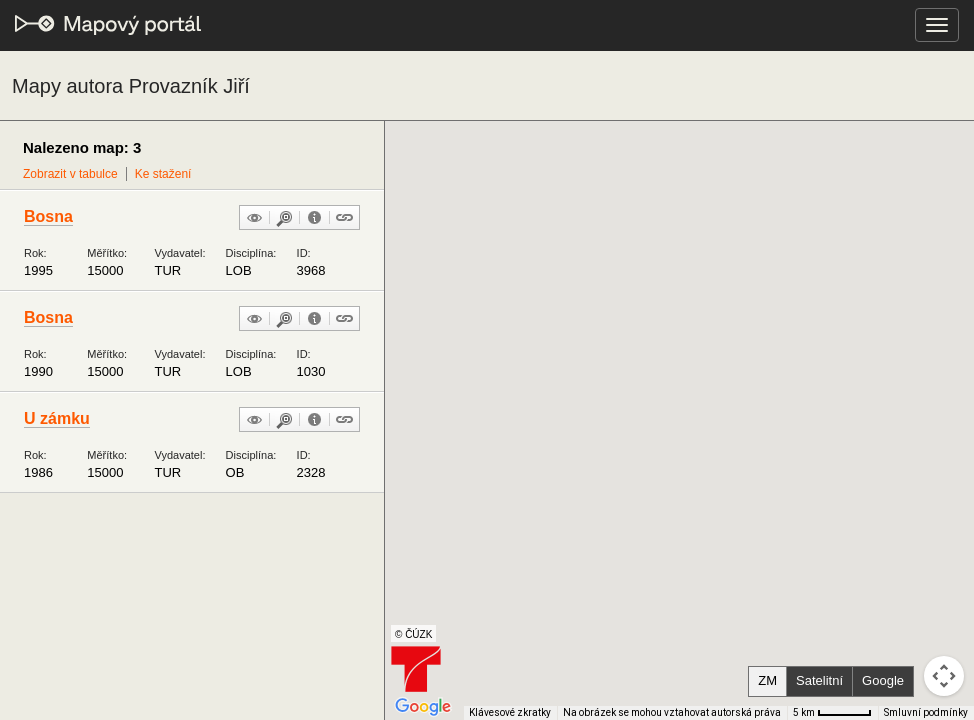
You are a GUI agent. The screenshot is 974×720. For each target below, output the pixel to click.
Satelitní (819, 680)
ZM (767, 680)
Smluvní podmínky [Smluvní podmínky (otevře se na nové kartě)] (926, 712)
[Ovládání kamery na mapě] (944, 676)
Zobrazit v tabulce (70, 174)
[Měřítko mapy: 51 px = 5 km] (832, 713)
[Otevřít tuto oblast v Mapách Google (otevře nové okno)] (423, 707)
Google (883, 680)
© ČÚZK (413, 634)
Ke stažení (163, 174)
